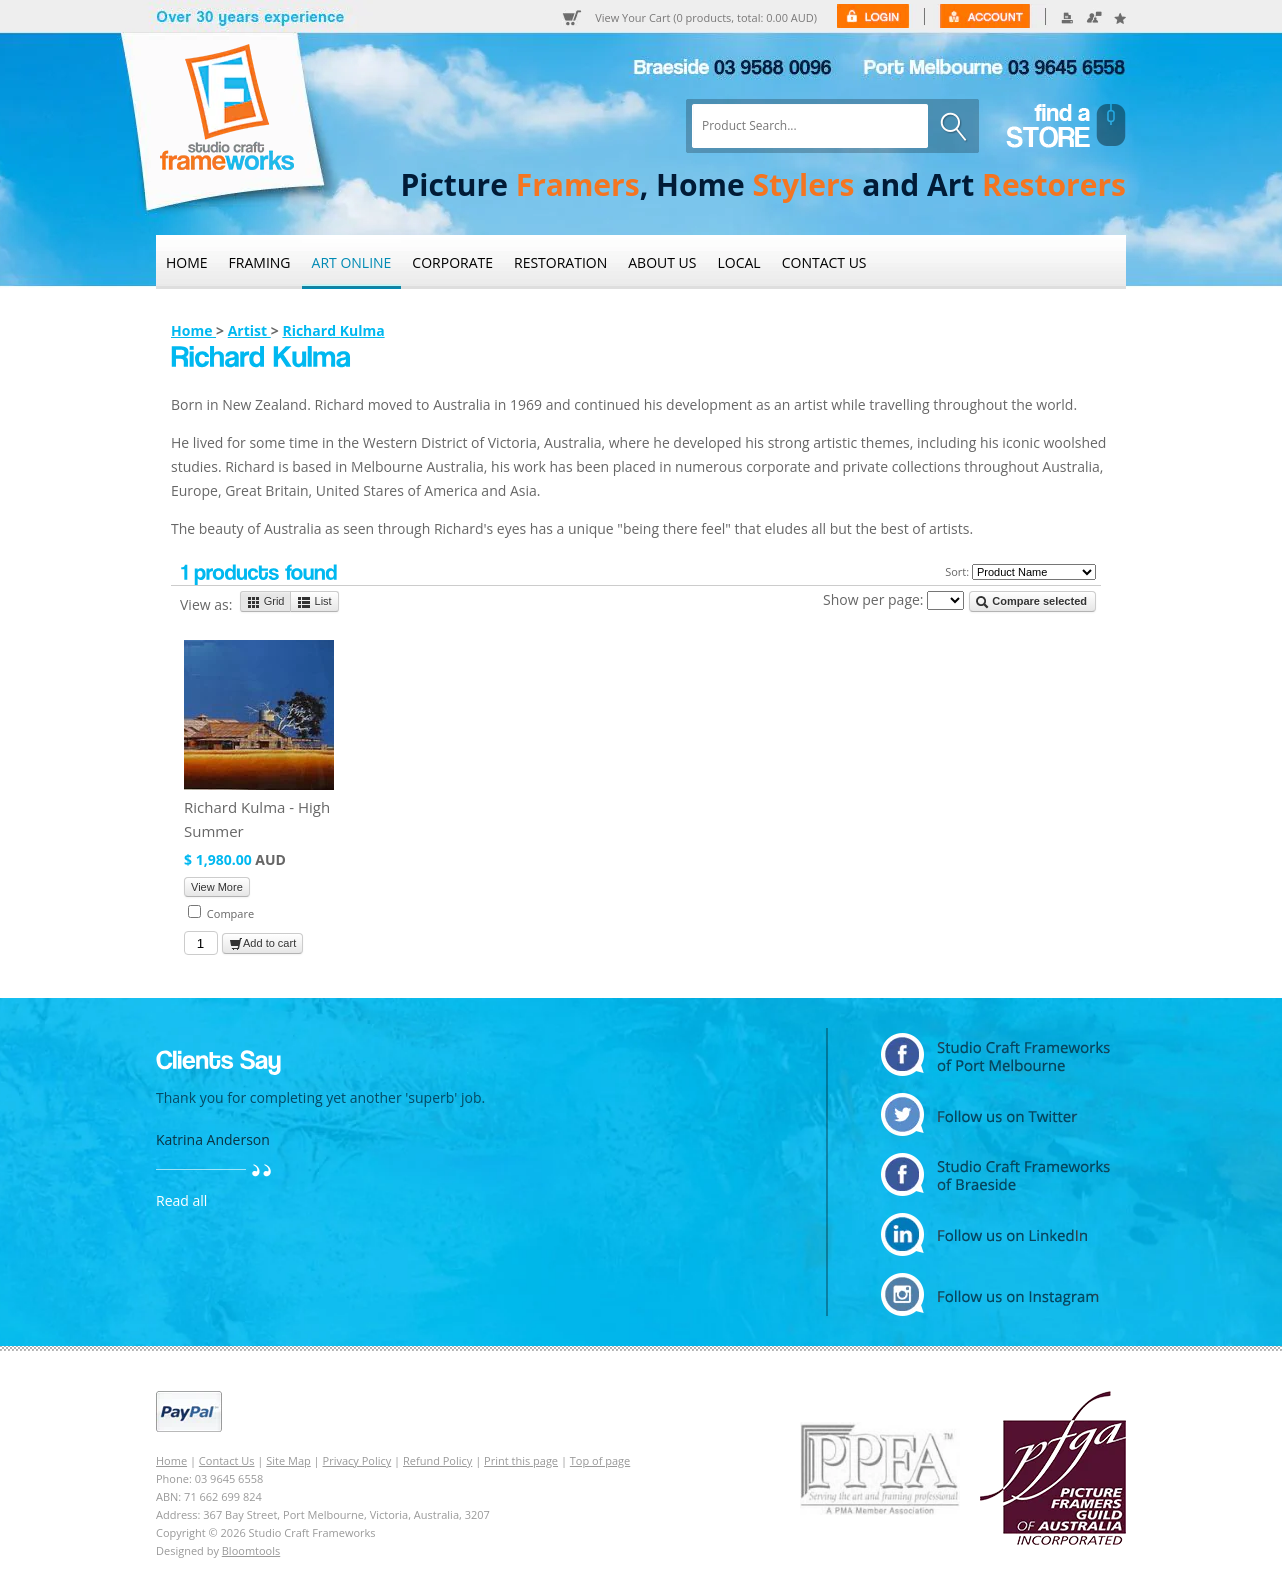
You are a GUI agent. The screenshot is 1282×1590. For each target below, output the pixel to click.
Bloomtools (251, 1550)
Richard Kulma (333, 330)
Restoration (560, 262)
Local (739, 262)
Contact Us (824, 262)
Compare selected (1031, 602)
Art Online (352, 262)
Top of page (600, 1460)
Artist (249, 330)
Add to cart (262, 944)
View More (217, 887)
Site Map (288, 1460)
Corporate (452, 262)
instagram (995, 1294)
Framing (260, 262)
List (314, 602)
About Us (662, 262)
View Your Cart (706, 18)
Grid (266, 602)
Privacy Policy (357, 1460)
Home (187, 262)
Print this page (521, 1460)
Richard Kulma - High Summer (257, 819)
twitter (995, 1114)
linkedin (995, 1234)
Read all (181, 1200)
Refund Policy (437, 1460)
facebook (995, 1174)
